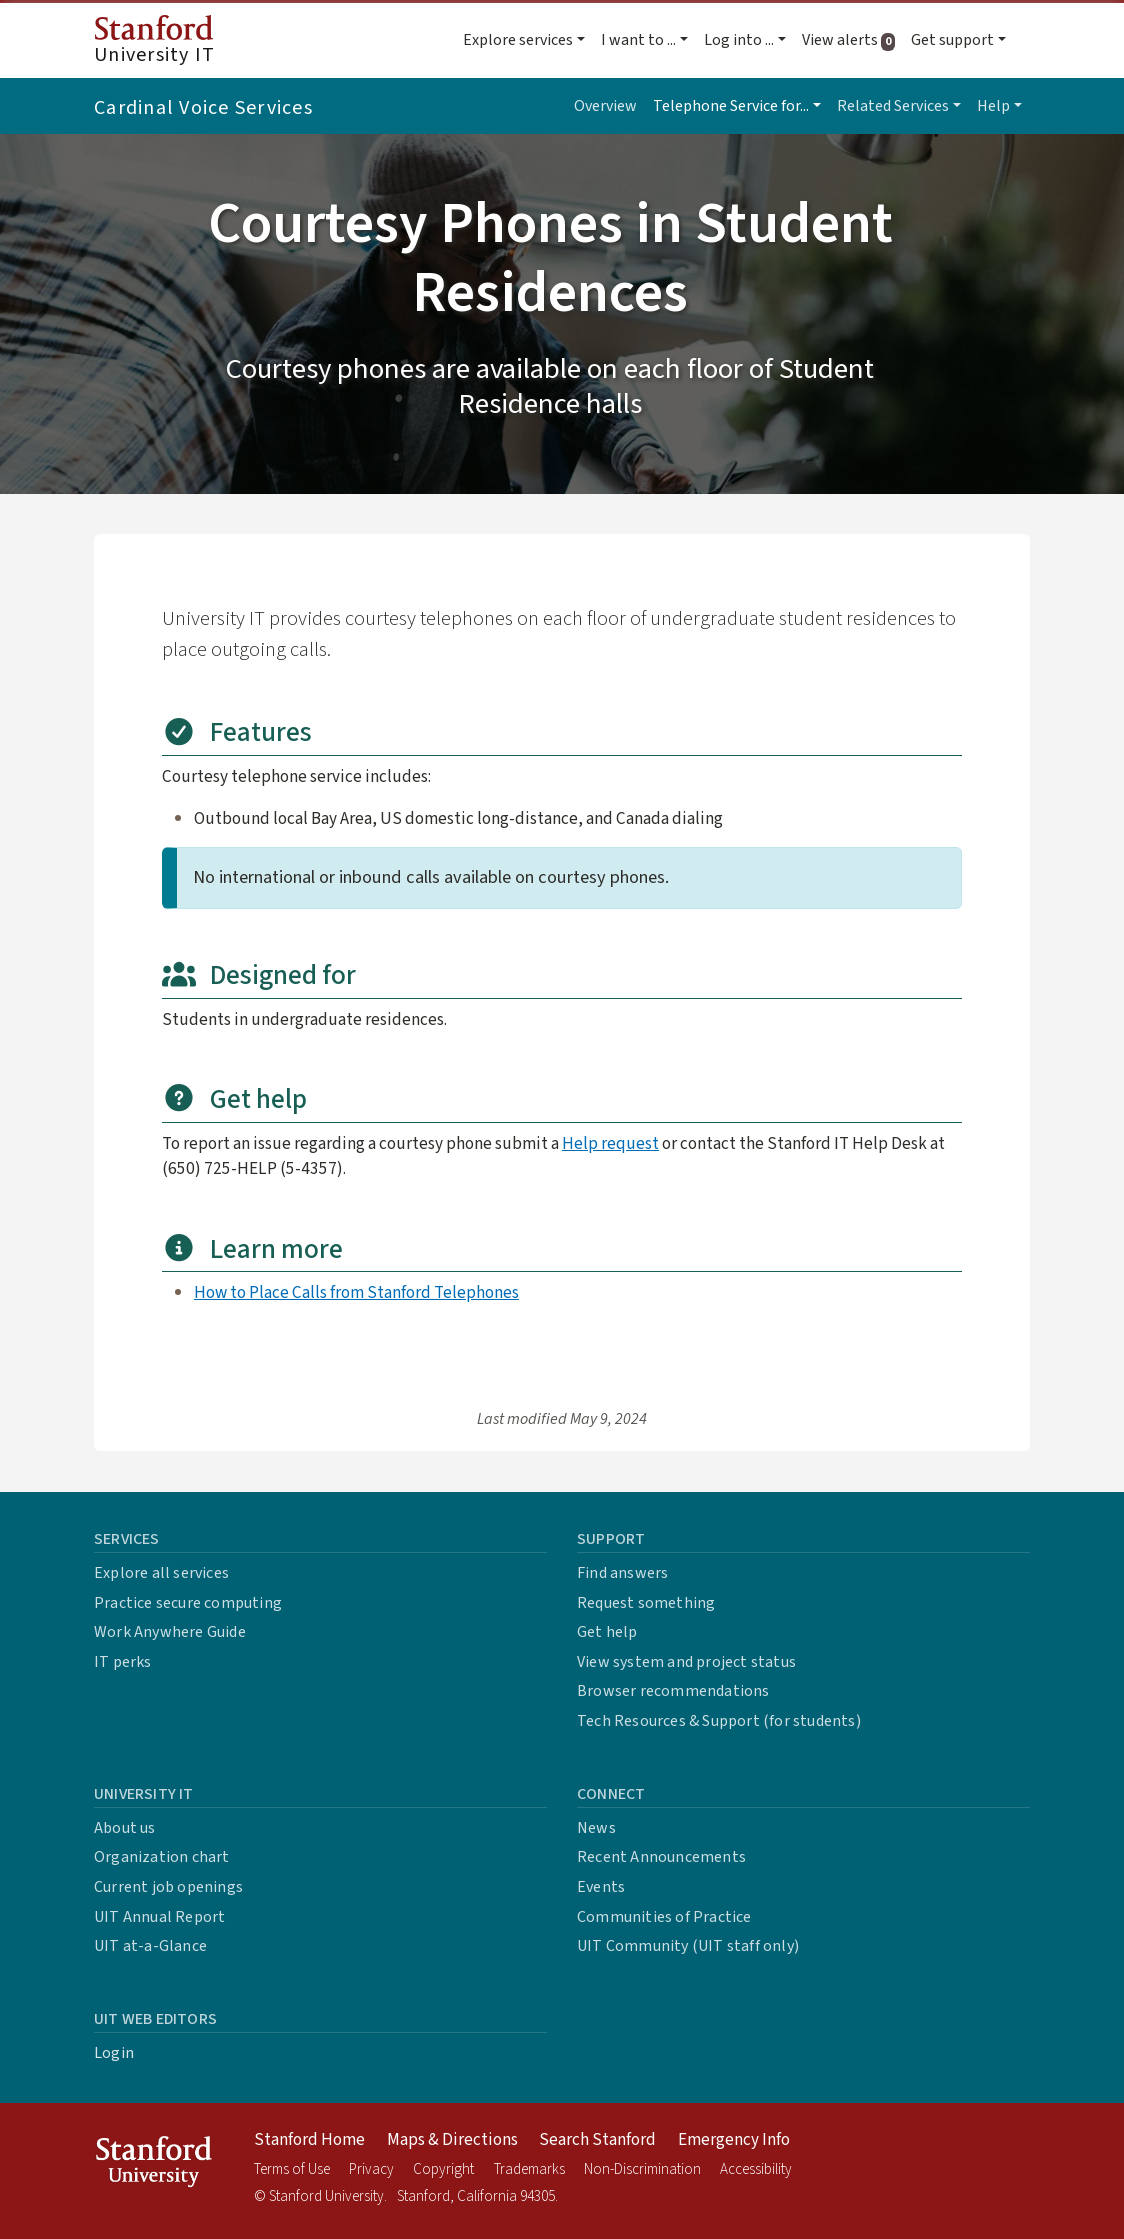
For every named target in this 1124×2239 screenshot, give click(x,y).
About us (125, 1828)
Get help (607, 1632)
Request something (646, 1603)
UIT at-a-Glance (150, 1946)
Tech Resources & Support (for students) (719, 1721)
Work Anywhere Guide (170, 1632)
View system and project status (686, 1662)
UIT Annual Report (159, 1917)
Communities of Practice (664, 1917)
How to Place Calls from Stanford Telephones (356, 1292)
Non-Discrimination (642, 2169)
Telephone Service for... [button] (731, 106)
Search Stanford (597, 2140)
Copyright (443, 2169)
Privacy (371, 2169)
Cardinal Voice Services (203, 108)
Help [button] (993, 106)
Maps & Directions (452, 2140)
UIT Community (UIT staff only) (688, 1946)
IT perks (123, 1662)
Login (114, 2053)
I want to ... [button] (638, 40)
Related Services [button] (893, 106)
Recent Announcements (661, 1857)
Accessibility (756, 2169)
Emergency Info (734, 2140)
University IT (154, 42)
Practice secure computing (188, 1603)
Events (601, 1887)
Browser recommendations (673, 1691)
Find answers (622, 1573)
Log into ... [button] (739, 40)
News (596, 1828)
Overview (605, 106)
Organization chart (162, 1857)
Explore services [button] (518, 40)
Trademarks (529, 2169)
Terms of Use (292, 2169)
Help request (610, 1143)
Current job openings (168, 1887)
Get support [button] (952, 40)
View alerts (852, 40)
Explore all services (161, 1573)
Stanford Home (309, 2140)
